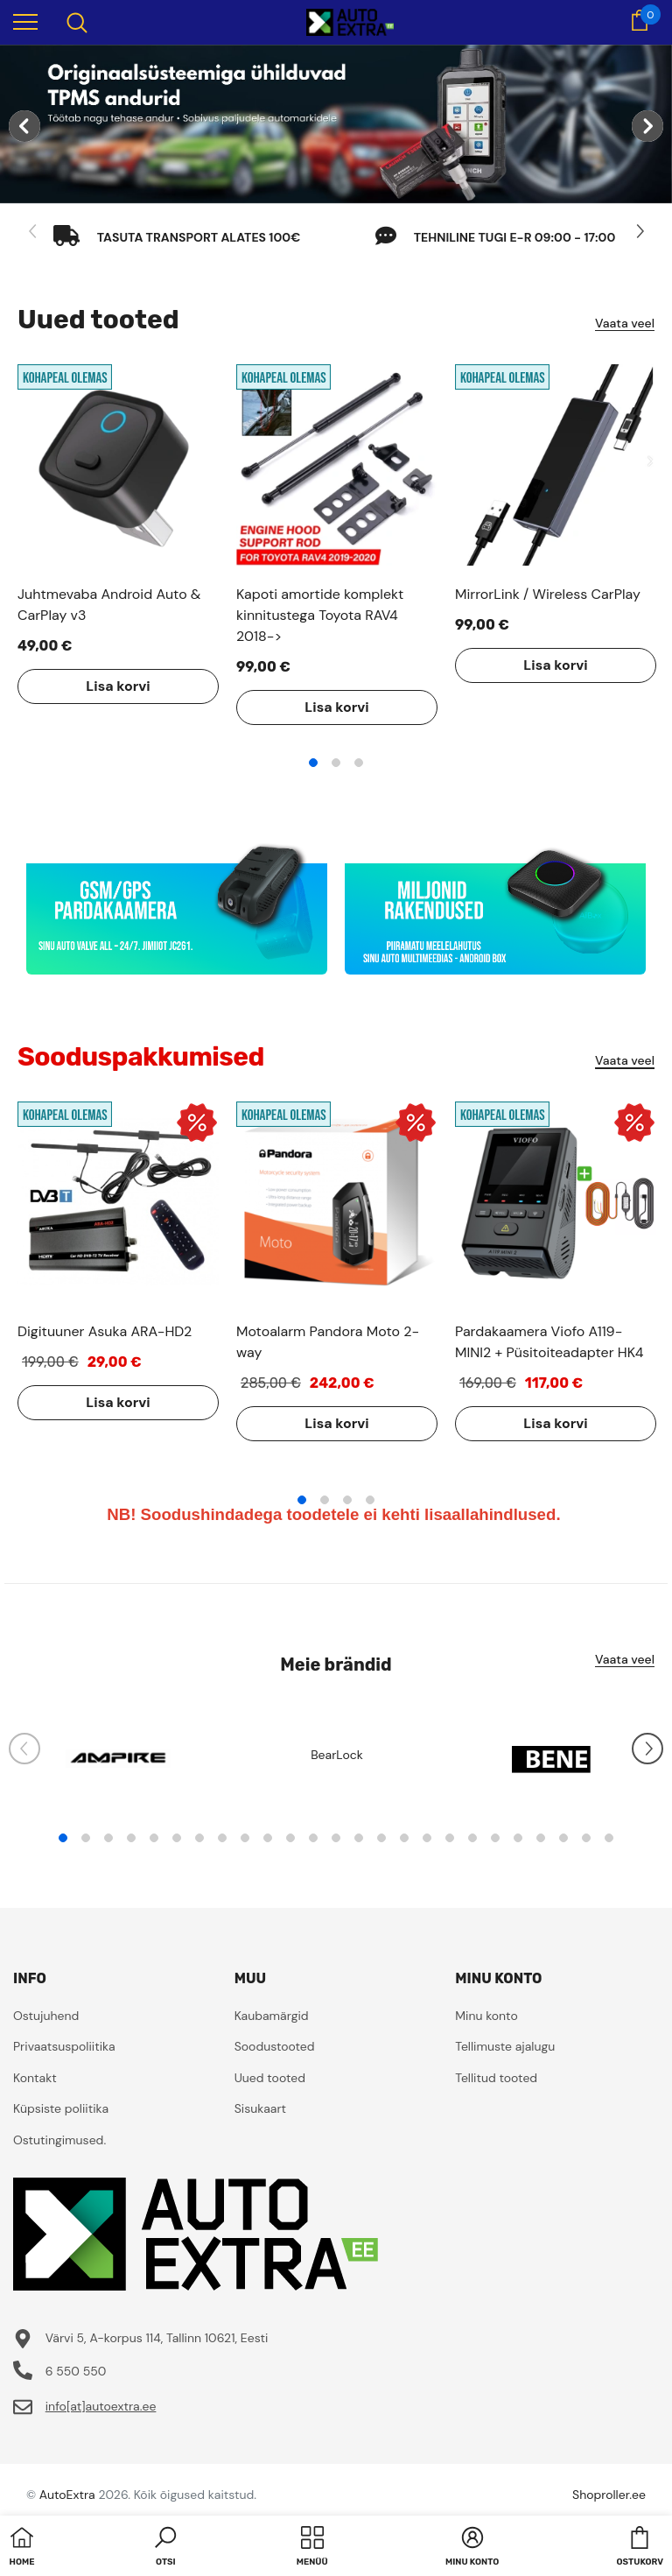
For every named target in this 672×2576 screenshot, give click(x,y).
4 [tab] (370, 1500)
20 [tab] (495, 1837)
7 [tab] (199, 1837)
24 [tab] (586, 1837)
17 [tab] (427, 1837)
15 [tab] (381, 1837)
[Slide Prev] (33, 232)
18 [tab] (449, 1837)
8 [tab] (222, 1837)
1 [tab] (313, 762)
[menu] (25, 21)
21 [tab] (518, 1837)
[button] (165, 2548)
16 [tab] (404, 1837)
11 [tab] (290, 1837)
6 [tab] (176, 1837)
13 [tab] (336, 1837)
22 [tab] (540, 1837)
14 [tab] (358, 1837)
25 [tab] (609, 1837)
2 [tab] (336, 762)
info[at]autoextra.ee (101, 2406)
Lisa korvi (118, 686)
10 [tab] (267, 1837)
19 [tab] (472, 1837)
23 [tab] (563, 1837)
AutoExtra (67, 2494)
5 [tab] (154, 1837)
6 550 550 (76, 2371)
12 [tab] (313, 1837)
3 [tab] (358, 762)
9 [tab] (245, 1837)
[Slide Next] (638, 232)
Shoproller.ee (609, 2494)
